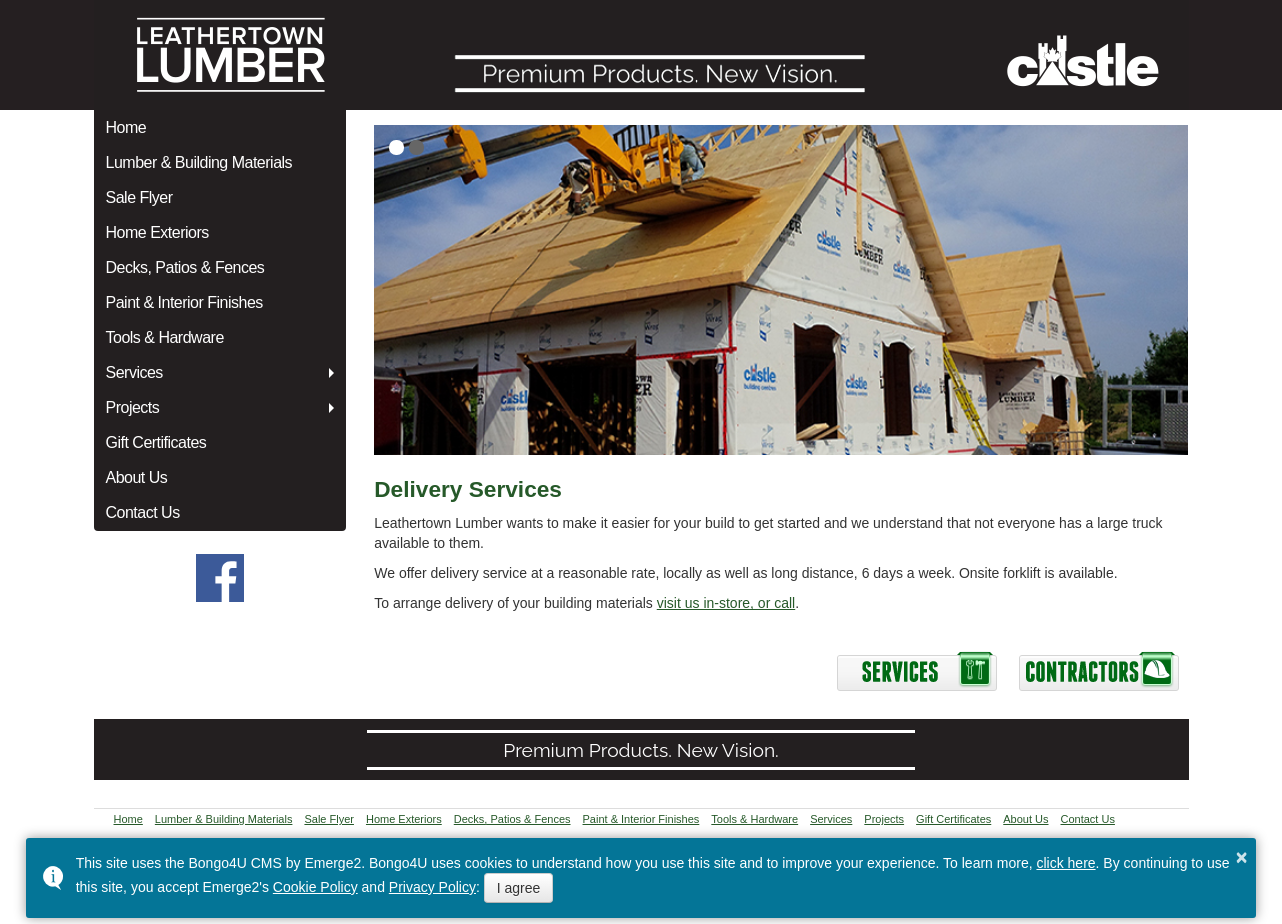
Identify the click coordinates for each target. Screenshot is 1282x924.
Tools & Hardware (165, 337)
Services (134, 372)
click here (1065, 863)
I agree (519, 888)
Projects (133, 407)
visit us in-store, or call (726, 603)
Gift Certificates (156, 442)
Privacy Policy (432, 887)
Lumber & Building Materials (199, 162)
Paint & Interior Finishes (184, 302)
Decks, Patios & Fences (185, 267)
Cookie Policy (315, 887)
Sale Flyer (139, 197)
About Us (137, 477)
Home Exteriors (157, 232)
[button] (396, 147)
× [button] (1242, 857)
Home (126, 127)
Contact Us (143, 512)
